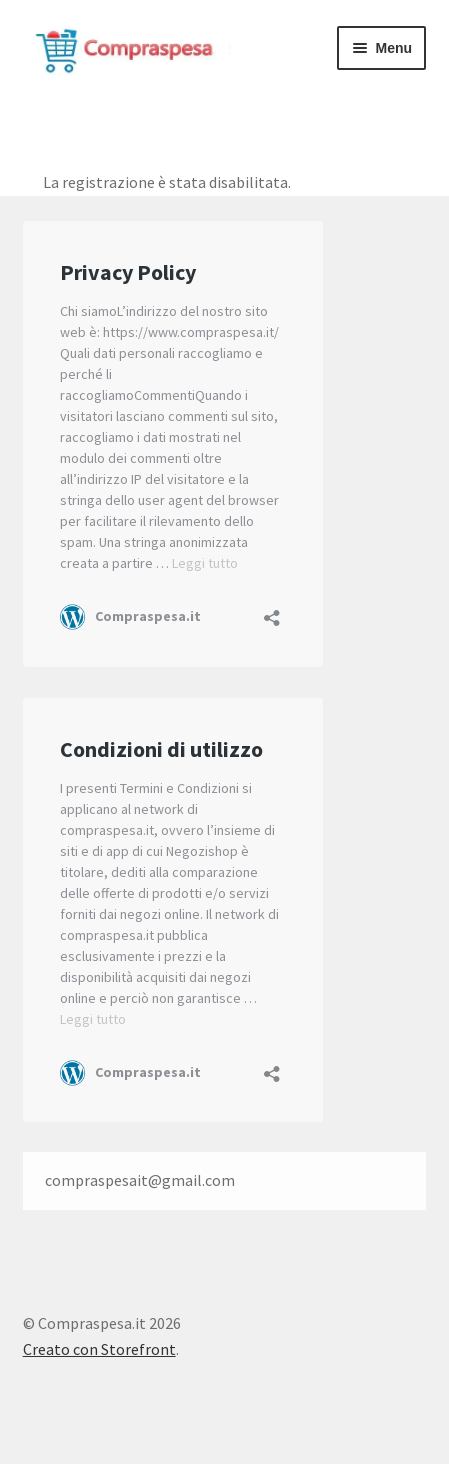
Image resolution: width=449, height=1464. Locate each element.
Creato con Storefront (99, 1349)
